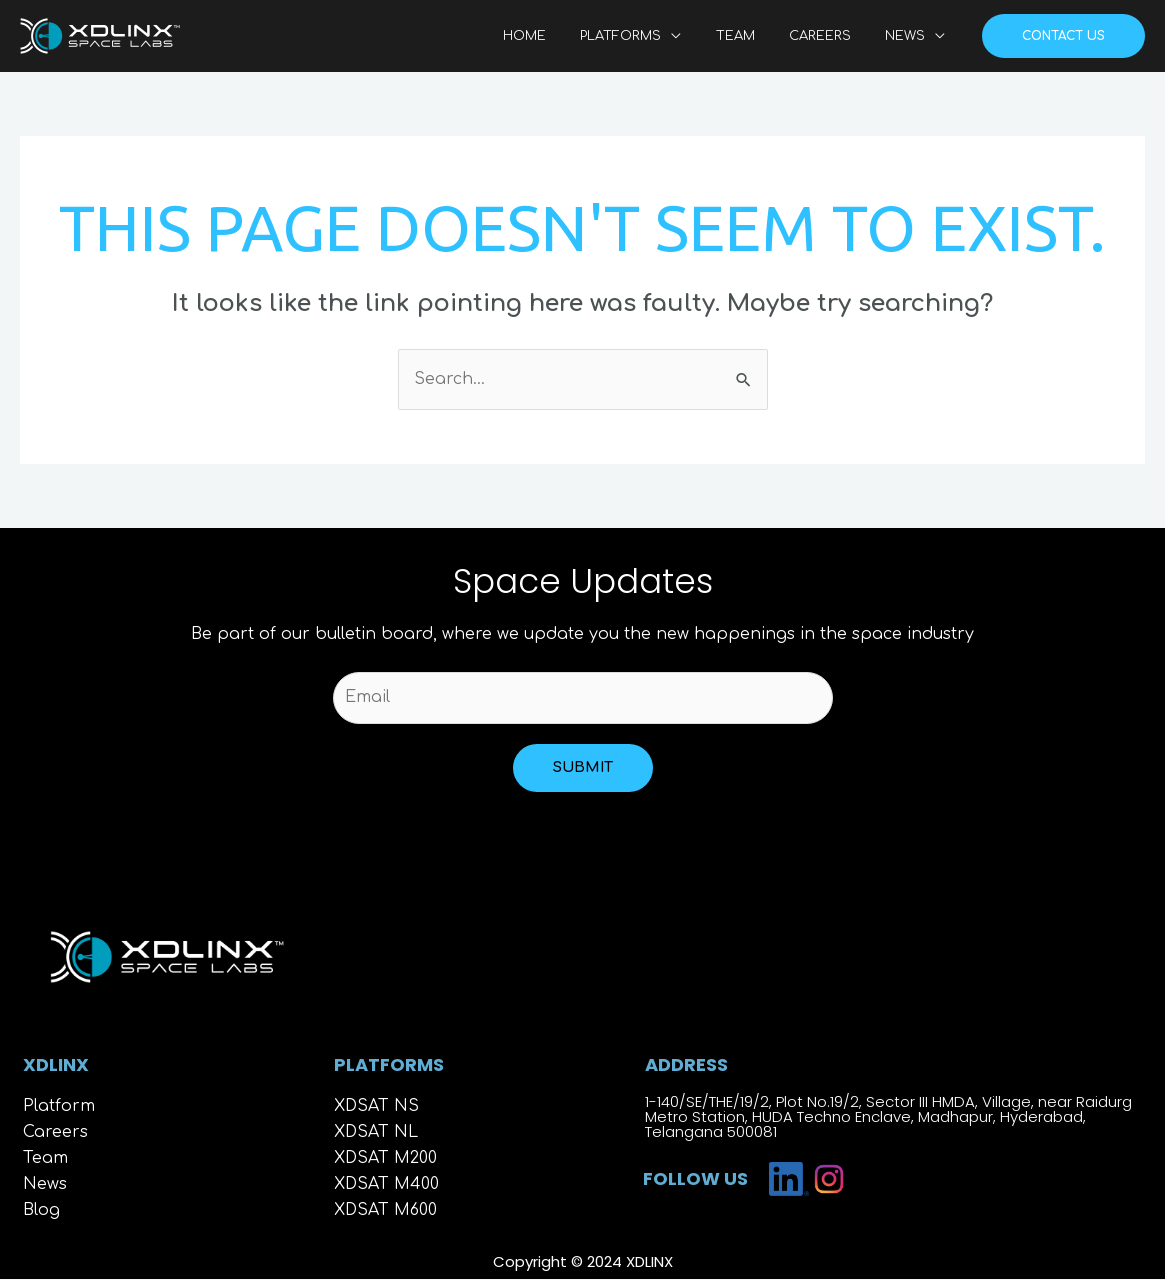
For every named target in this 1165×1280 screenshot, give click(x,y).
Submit (583, 768)
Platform (59, 1108)
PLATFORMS (649, 36)
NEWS (909, 36)
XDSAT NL (376, 1134)
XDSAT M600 (386, 1212)
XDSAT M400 (387, 1186)
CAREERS (832, 36)
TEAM (755, 36)
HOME (561, 36)
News (45, 1186)
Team (45, 1160)
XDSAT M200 (386, 1160)
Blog (41, 1212)
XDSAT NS (377, 1108)
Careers (55, 1134)
